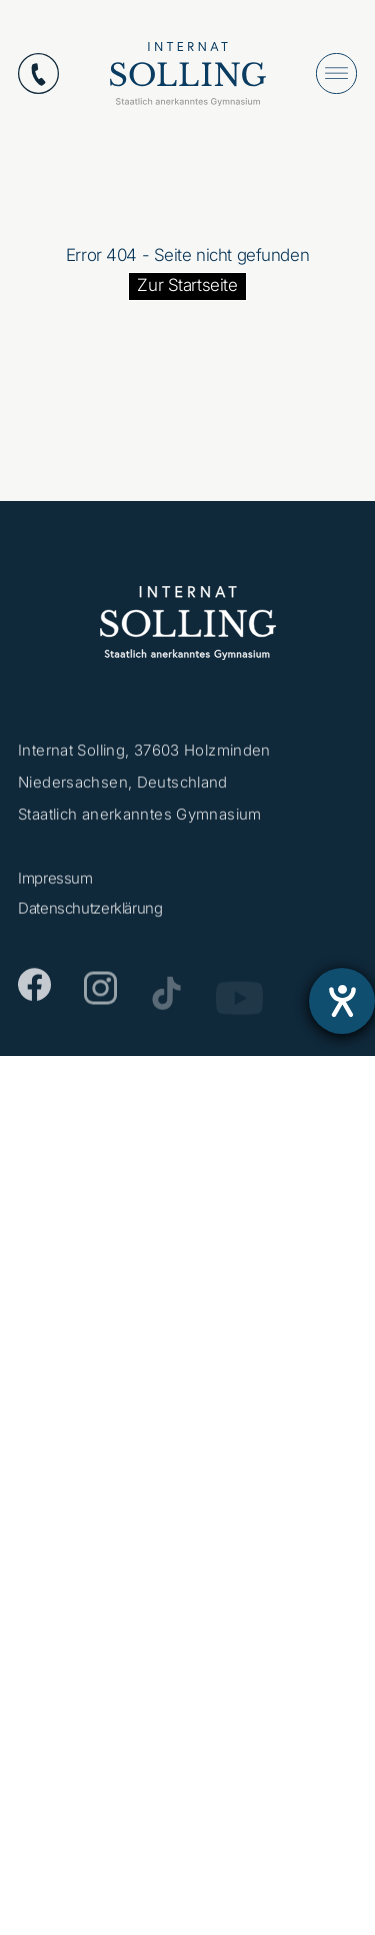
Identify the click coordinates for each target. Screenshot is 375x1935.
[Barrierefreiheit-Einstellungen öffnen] (342, 1001)
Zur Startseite (187, 285)
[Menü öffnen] (336, 73)
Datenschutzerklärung (90, 912)
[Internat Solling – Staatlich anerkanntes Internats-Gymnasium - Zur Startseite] (188, 78)
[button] (36, 1899)
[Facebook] (34, 991)
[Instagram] (100, 996)
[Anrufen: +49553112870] (38, 73)
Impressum (55, 882)
